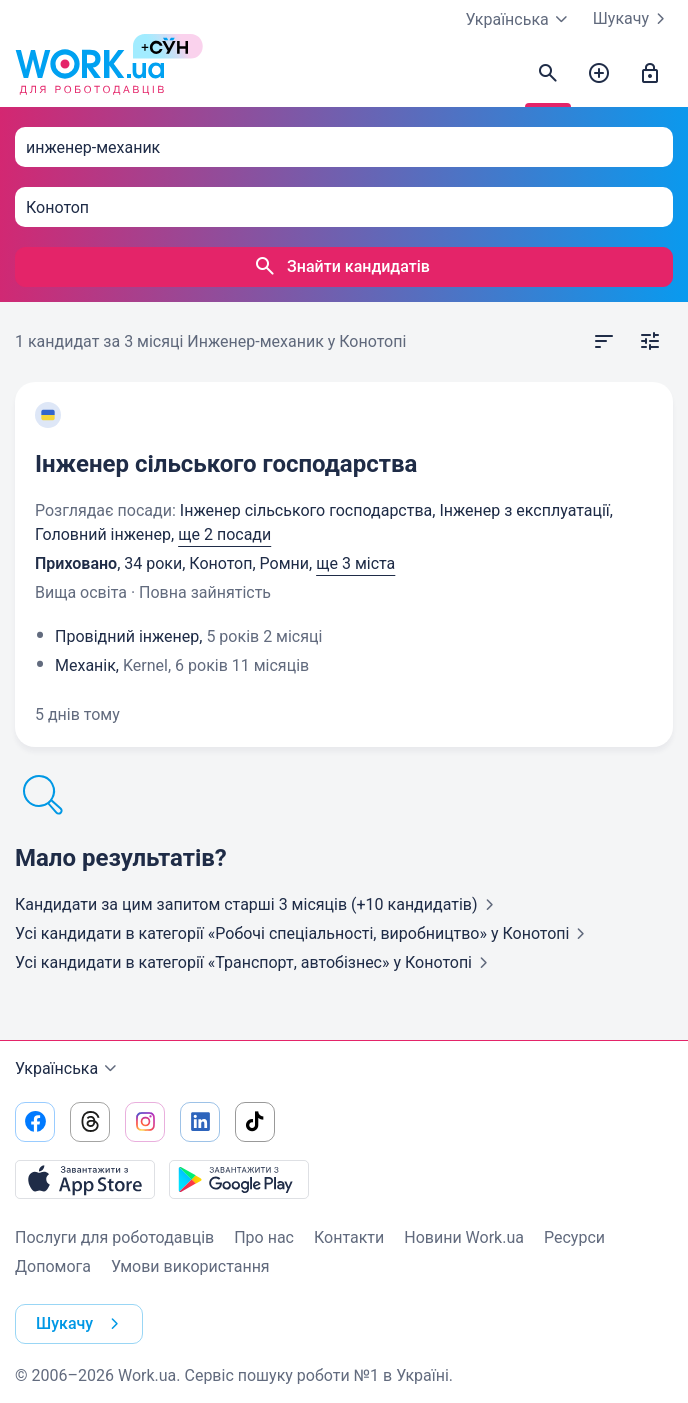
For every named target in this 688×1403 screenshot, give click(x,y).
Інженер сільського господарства (226, 464)
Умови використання (190, 1266)
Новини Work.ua (464, 1237)
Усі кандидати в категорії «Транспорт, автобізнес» (255, 962)
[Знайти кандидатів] (548, 74)
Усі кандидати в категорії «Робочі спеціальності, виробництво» (304, 933)
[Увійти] (650, 74)
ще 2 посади (224, 534)
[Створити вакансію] (599, 74)
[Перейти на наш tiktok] (255, 1122)
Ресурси (574, 1237)
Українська (68, 1069)
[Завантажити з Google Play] (239, 1179)
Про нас (264, 1237)
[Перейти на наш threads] (90, 1122)
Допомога (53, 1266)
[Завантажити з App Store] (85, 1179)
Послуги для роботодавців (114, 1237)
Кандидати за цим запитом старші (258, 904)
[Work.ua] (90, 74)
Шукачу (633, 19)
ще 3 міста (355, 563)
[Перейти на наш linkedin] (200, 1122)
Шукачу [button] (81, 1324)
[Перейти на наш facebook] (35, 1122)
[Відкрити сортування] (604, 342)
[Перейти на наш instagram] (145, 1122)
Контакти (349, 1237)
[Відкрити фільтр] (650, 342)
